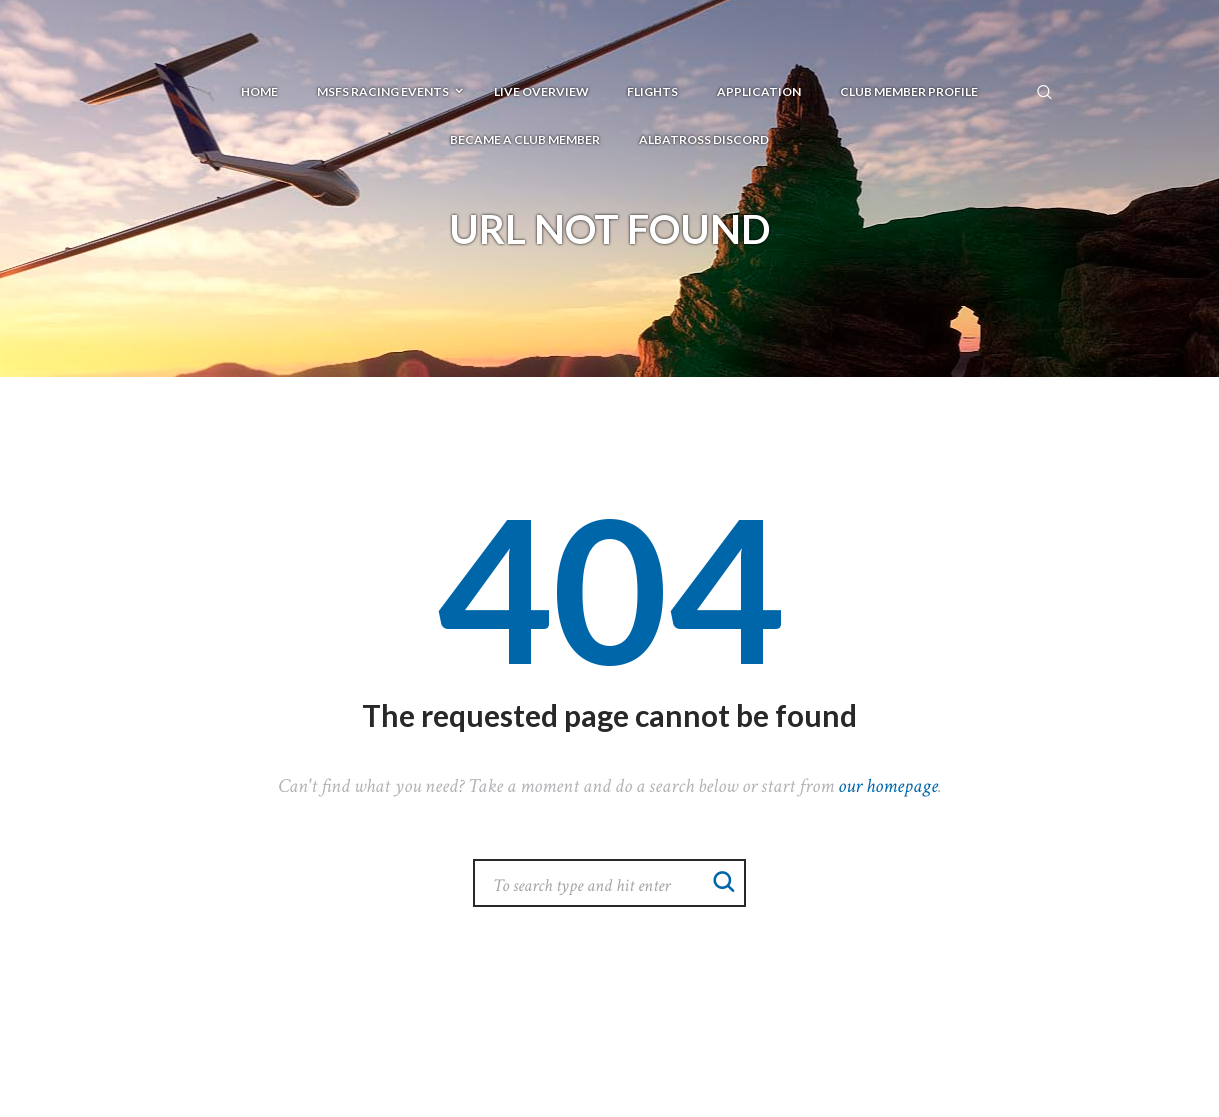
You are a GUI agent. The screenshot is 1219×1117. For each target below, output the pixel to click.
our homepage (888, 786)
